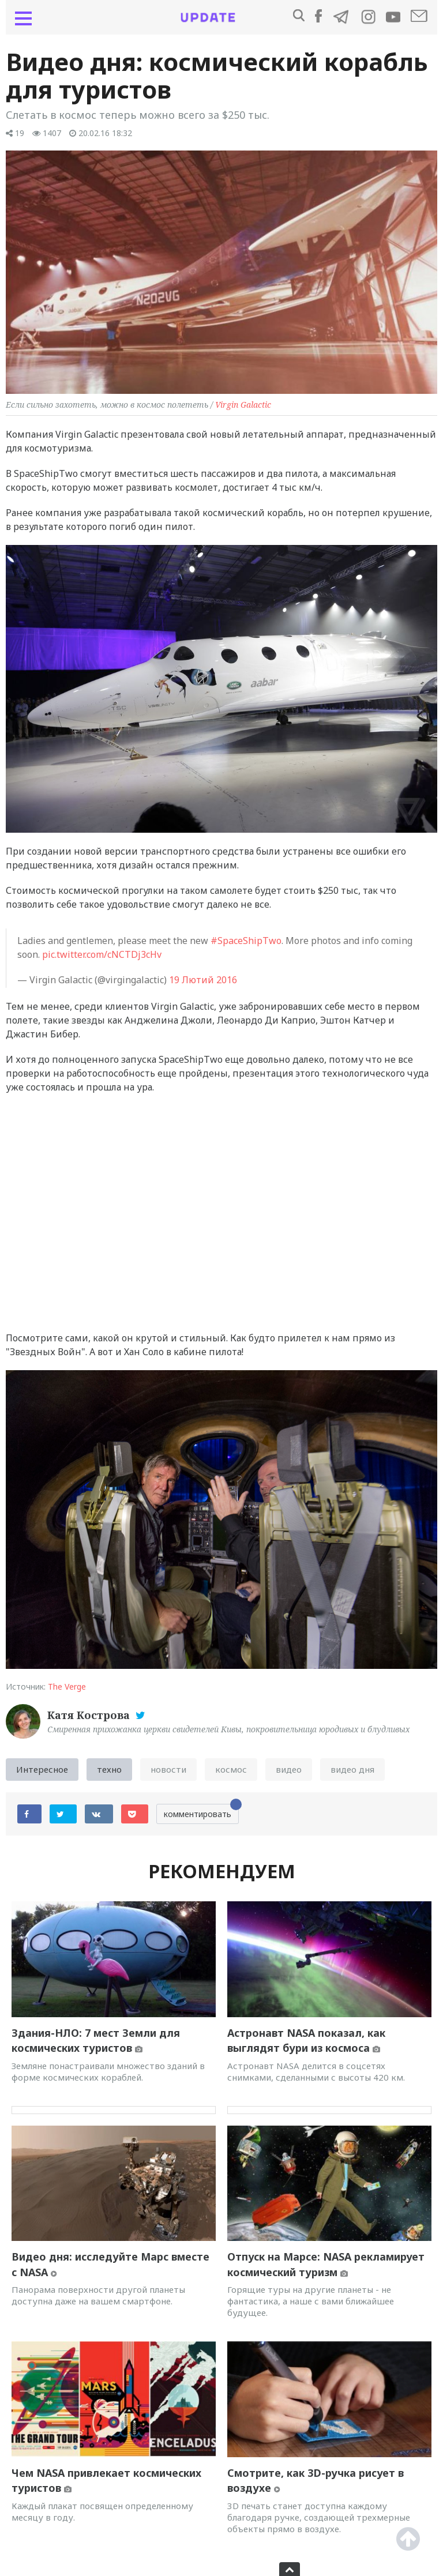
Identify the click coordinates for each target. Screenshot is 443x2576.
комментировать (201, 1811)
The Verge (67, 1686)
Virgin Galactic (243, 404)
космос (231, 1769)
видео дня (352, 1769)
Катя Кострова (90, 1715)
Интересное (42, 1769)
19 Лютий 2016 (203, 979)
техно (109, 1769)
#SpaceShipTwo (246, 940)
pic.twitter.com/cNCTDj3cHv (102, 954)
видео (289, 1769)
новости (168, 1769)
